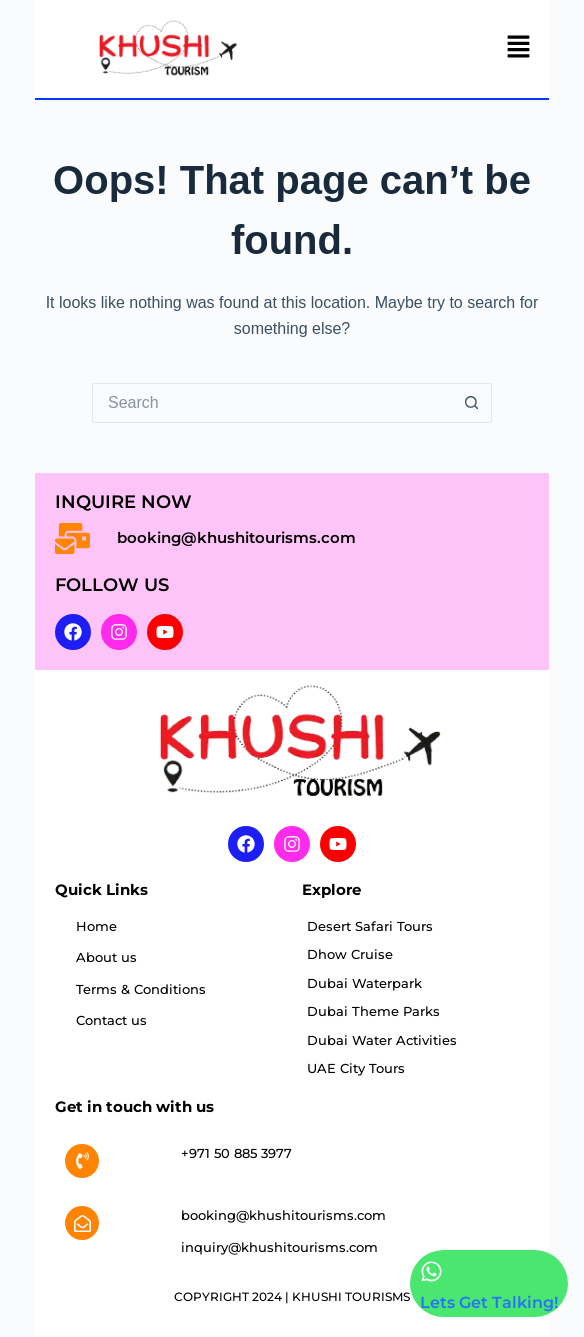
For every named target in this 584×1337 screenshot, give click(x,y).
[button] (519, 49)
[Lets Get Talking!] (431, 1271)
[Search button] (472, 403)
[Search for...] (272, 403)
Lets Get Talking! (489, 1302)
